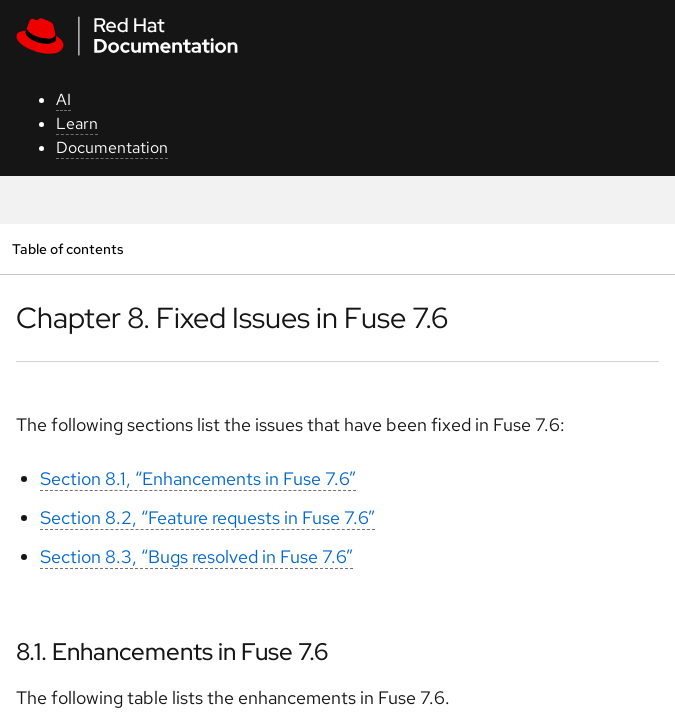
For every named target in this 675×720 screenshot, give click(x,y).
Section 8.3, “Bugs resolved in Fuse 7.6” (196, 556)
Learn (77, 123)
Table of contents (67, 248)
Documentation (112, 147)
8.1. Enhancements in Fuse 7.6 (172, 651)
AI (63, 99)
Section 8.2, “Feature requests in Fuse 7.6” (207, 517)
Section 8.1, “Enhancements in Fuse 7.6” (198, 478)
